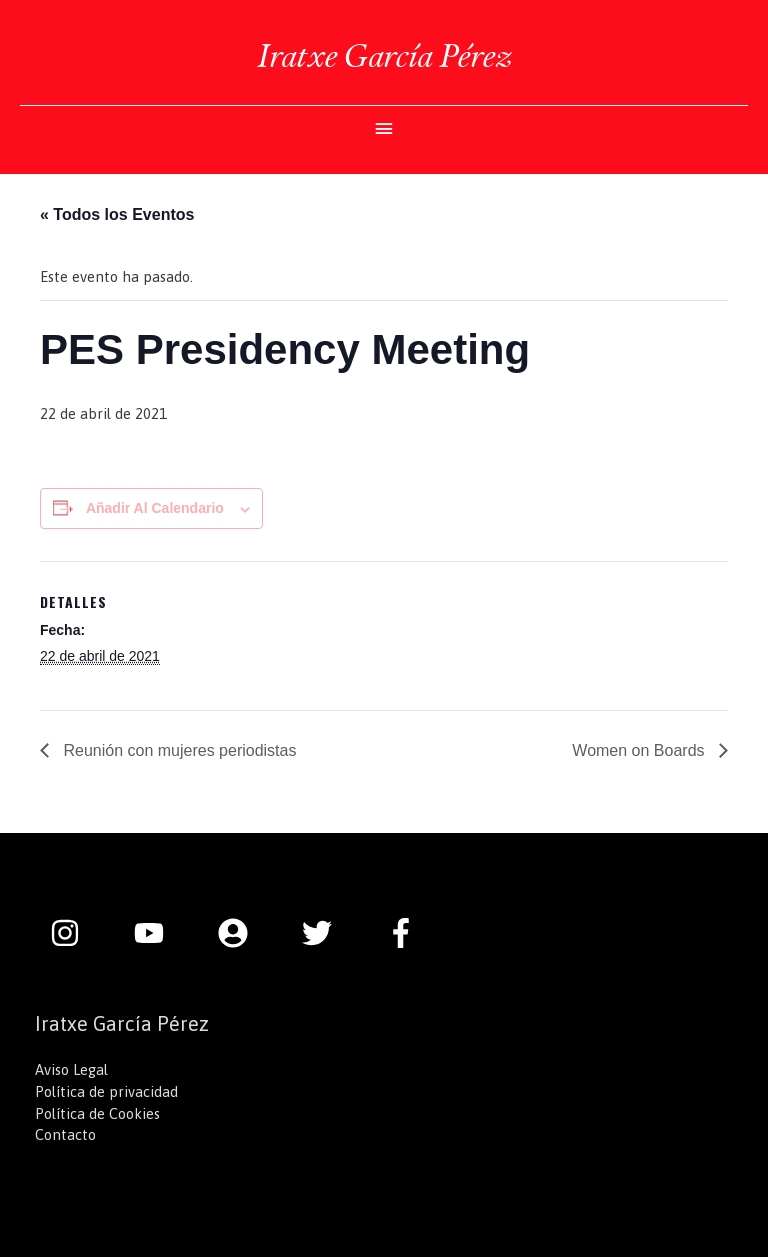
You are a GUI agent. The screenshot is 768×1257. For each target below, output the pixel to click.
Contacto (65, 1134)
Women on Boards (640, 750)
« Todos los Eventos (117, 214)
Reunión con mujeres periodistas (177, 750)
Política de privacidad (106, 1091)
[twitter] (327, 933)
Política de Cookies (97, 1113)
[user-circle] (243, 933)
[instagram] (75, 933)
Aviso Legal (71, 1069)
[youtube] (159, 933)
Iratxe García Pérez (384, 55)
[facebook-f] (406, 933)
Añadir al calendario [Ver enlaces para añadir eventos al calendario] (155, 508)
